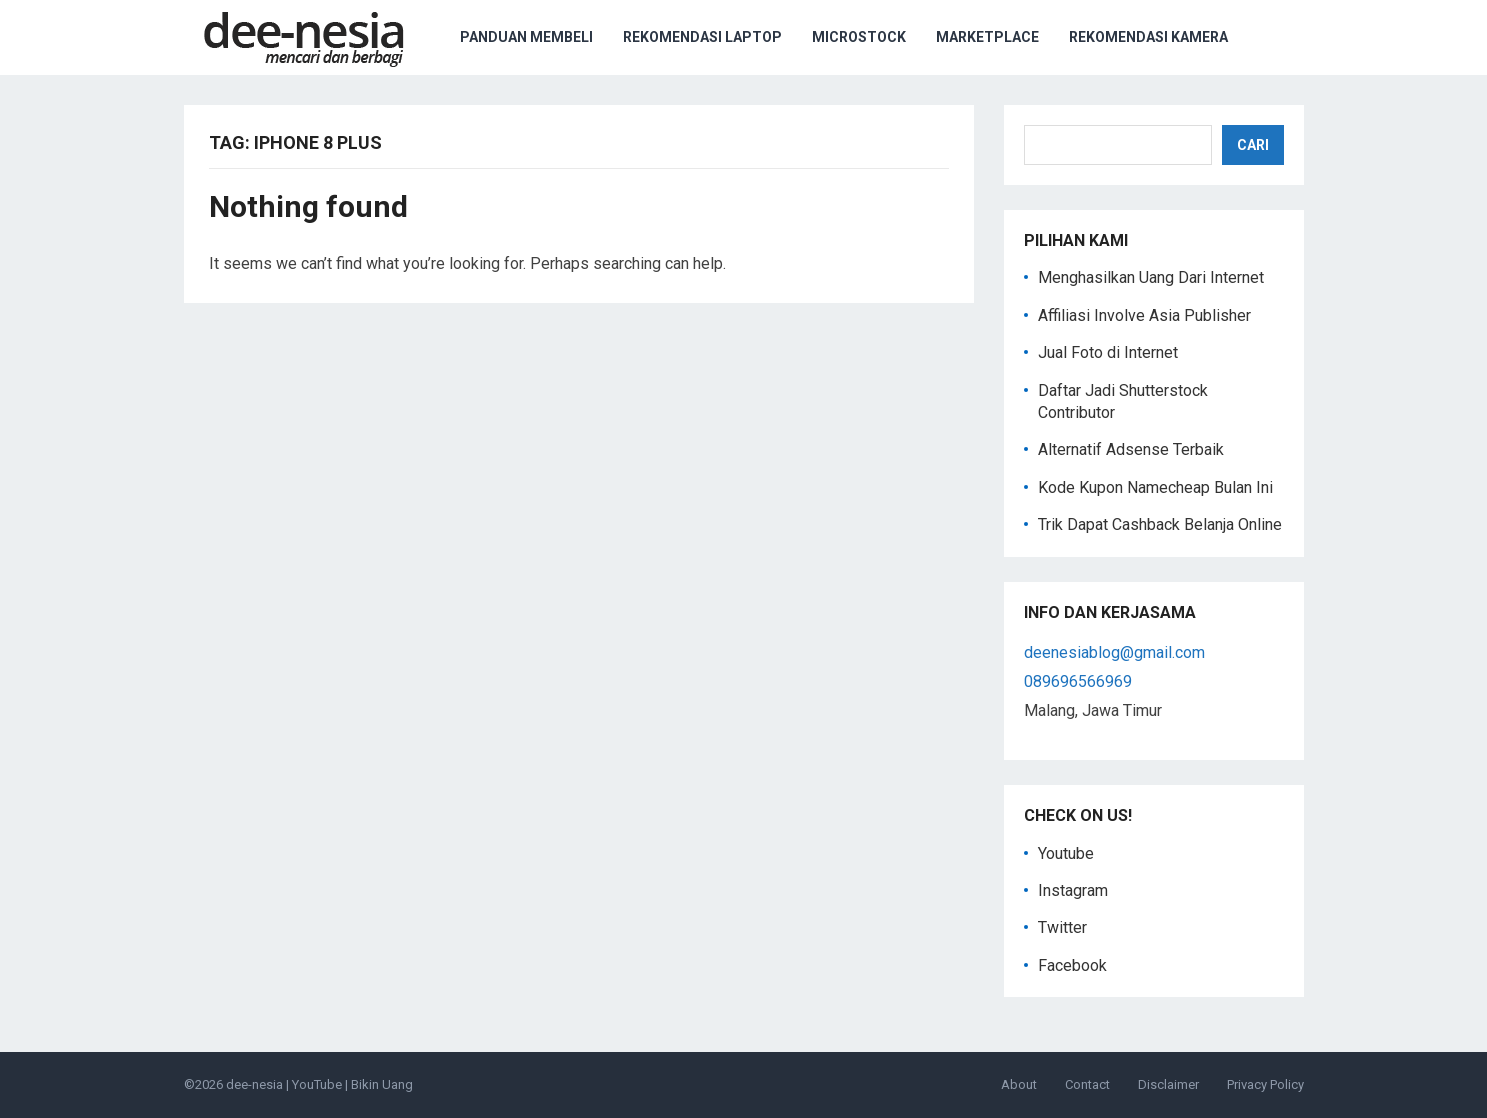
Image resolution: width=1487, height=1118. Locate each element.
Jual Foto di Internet (1108, 352)
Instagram (1073, 890)
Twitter (1062, 927)
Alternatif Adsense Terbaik (1131, 449)
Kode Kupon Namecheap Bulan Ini (1155, 487)
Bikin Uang (382, 1084)
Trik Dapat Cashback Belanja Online (1160, 524)
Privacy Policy (1265, 1084)
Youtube (1066, 853)
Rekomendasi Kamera (1148, 37)
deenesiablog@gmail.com (1114, 652)
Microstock (859, 37)
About (1019, 1084)
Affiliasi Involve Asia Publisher (1144, 315)
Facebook (1072, 965)
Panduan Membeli (526, 37)
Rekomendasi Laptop (702, 37)
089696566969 (1078, 681)
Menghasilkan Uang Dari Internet (1151, 277)
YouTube (317, 1084)
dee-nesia (254, 1084)
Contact (1087, 1084)
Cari (1253, 145)
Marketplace (987, 37)
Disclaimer (1168, 1084)
